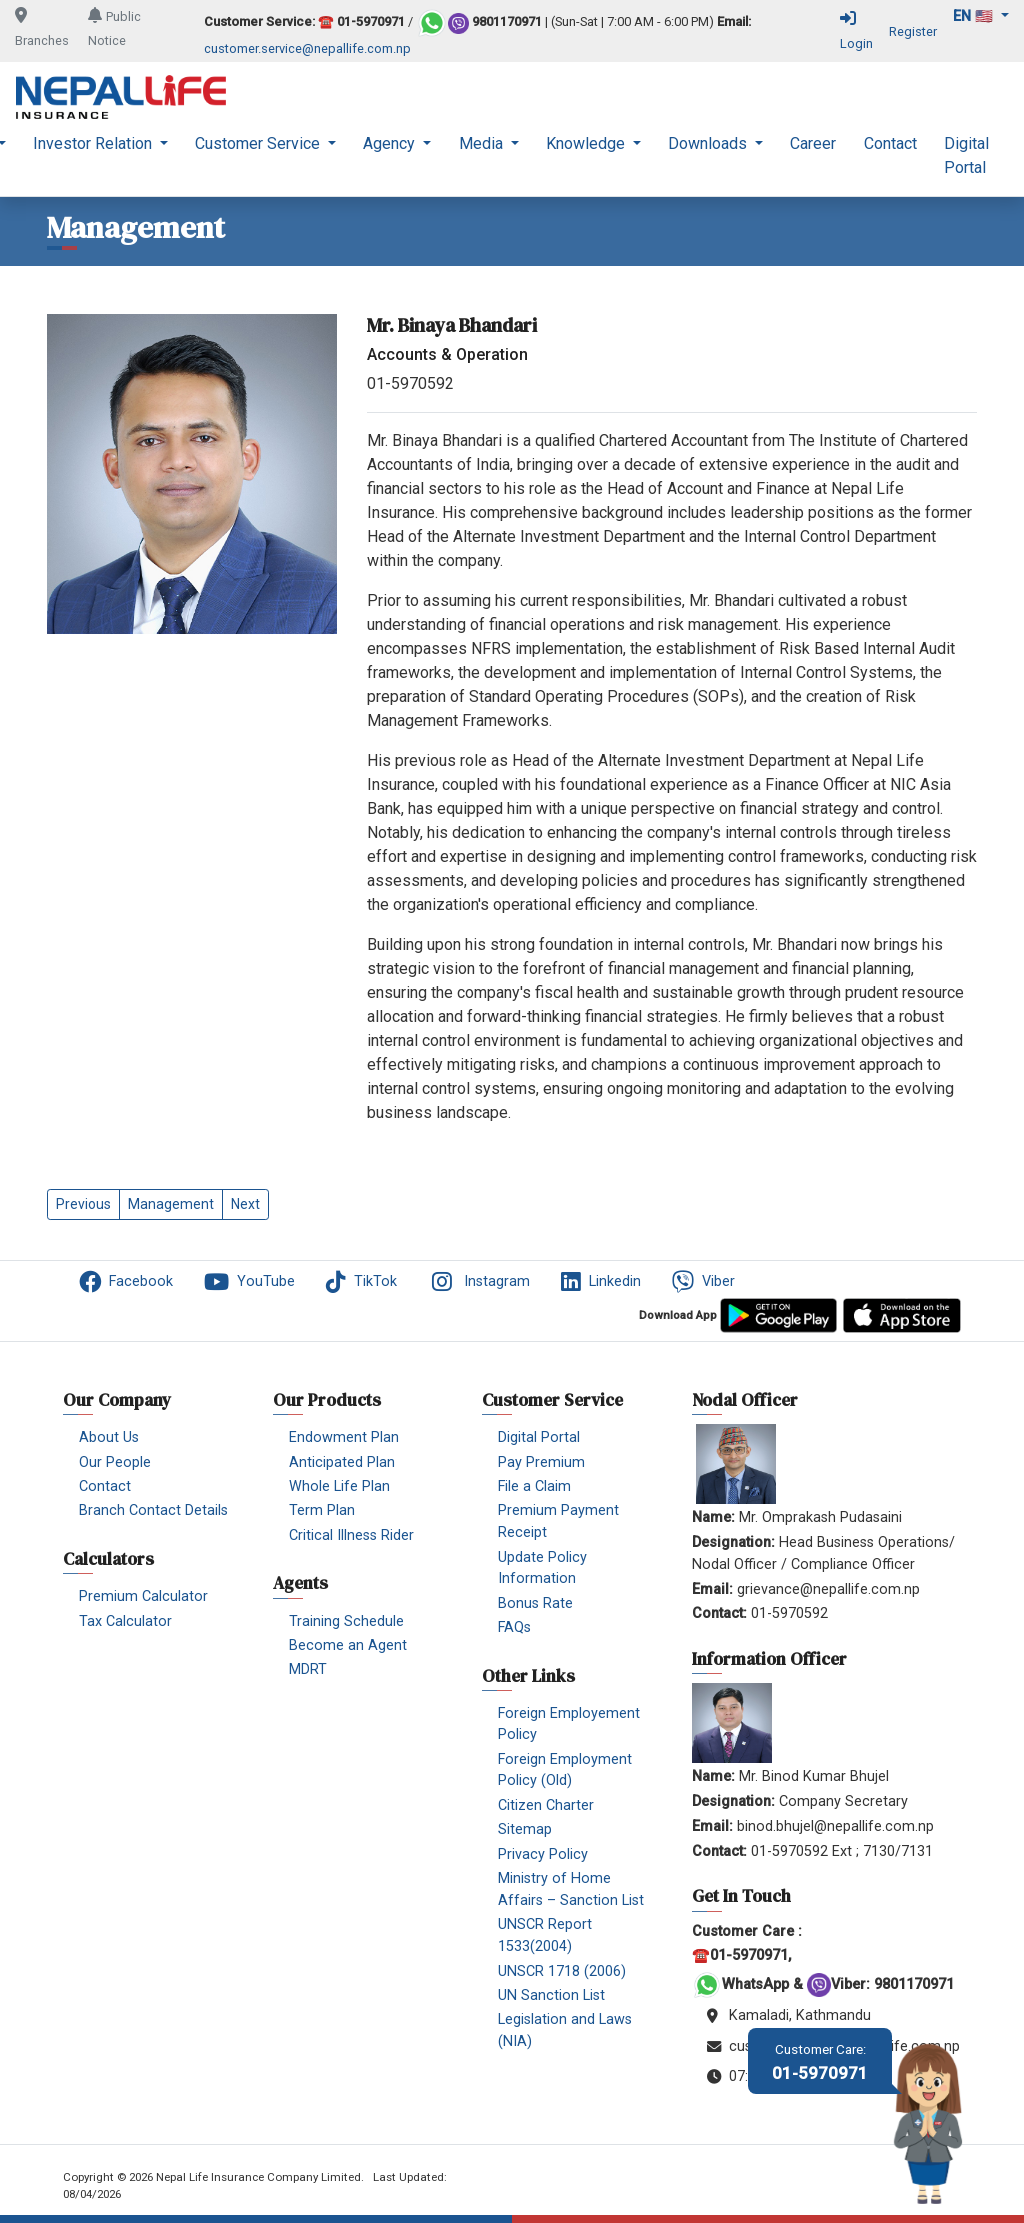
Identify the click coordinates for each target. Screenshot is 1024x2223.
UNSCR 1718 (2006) (562, 1971)
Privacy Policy (543, 1854)
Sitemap (525, 1829)
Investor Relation (94, 143)
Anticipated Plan (342, 1462)
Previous (83, 1204)
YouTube (249, 1282)
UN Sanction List (551, 1995)
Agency (391, 143)
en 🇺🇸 (975, 16)
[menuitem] (100, 156)
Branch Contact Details (153, 1510)
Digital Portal (966, 155)
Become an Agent (348, 1645)
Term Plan (322, 1510)
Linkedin (601, 1282)
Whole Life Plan (339, 1486)
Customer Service (259, 143)
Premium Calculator (143, 1596)
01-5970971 (820, 2062)
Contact (890, 143)
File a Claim (534, 1486)
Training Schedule (346, 1621)
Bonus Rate (535, 1603)
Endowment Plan (344, 1437)
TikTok (361, 1282)
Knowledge (587, 143)
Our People (115, 1462)
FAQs (514, 1627)
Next (245, 1204)
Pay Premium (541, 1462)
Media (483, 143)
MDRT (308, 1669)
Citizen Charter (546, 1805)
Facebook (126, 1282)
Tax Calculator (125, 1621)
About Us (109, 1437)
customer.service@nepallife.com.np (307, 48)
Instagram (479, 1282)
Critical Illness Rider (351, 1535)
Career (813, 143)
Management (171, 1204)
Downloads (709, 143)
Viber (703, 1282)
